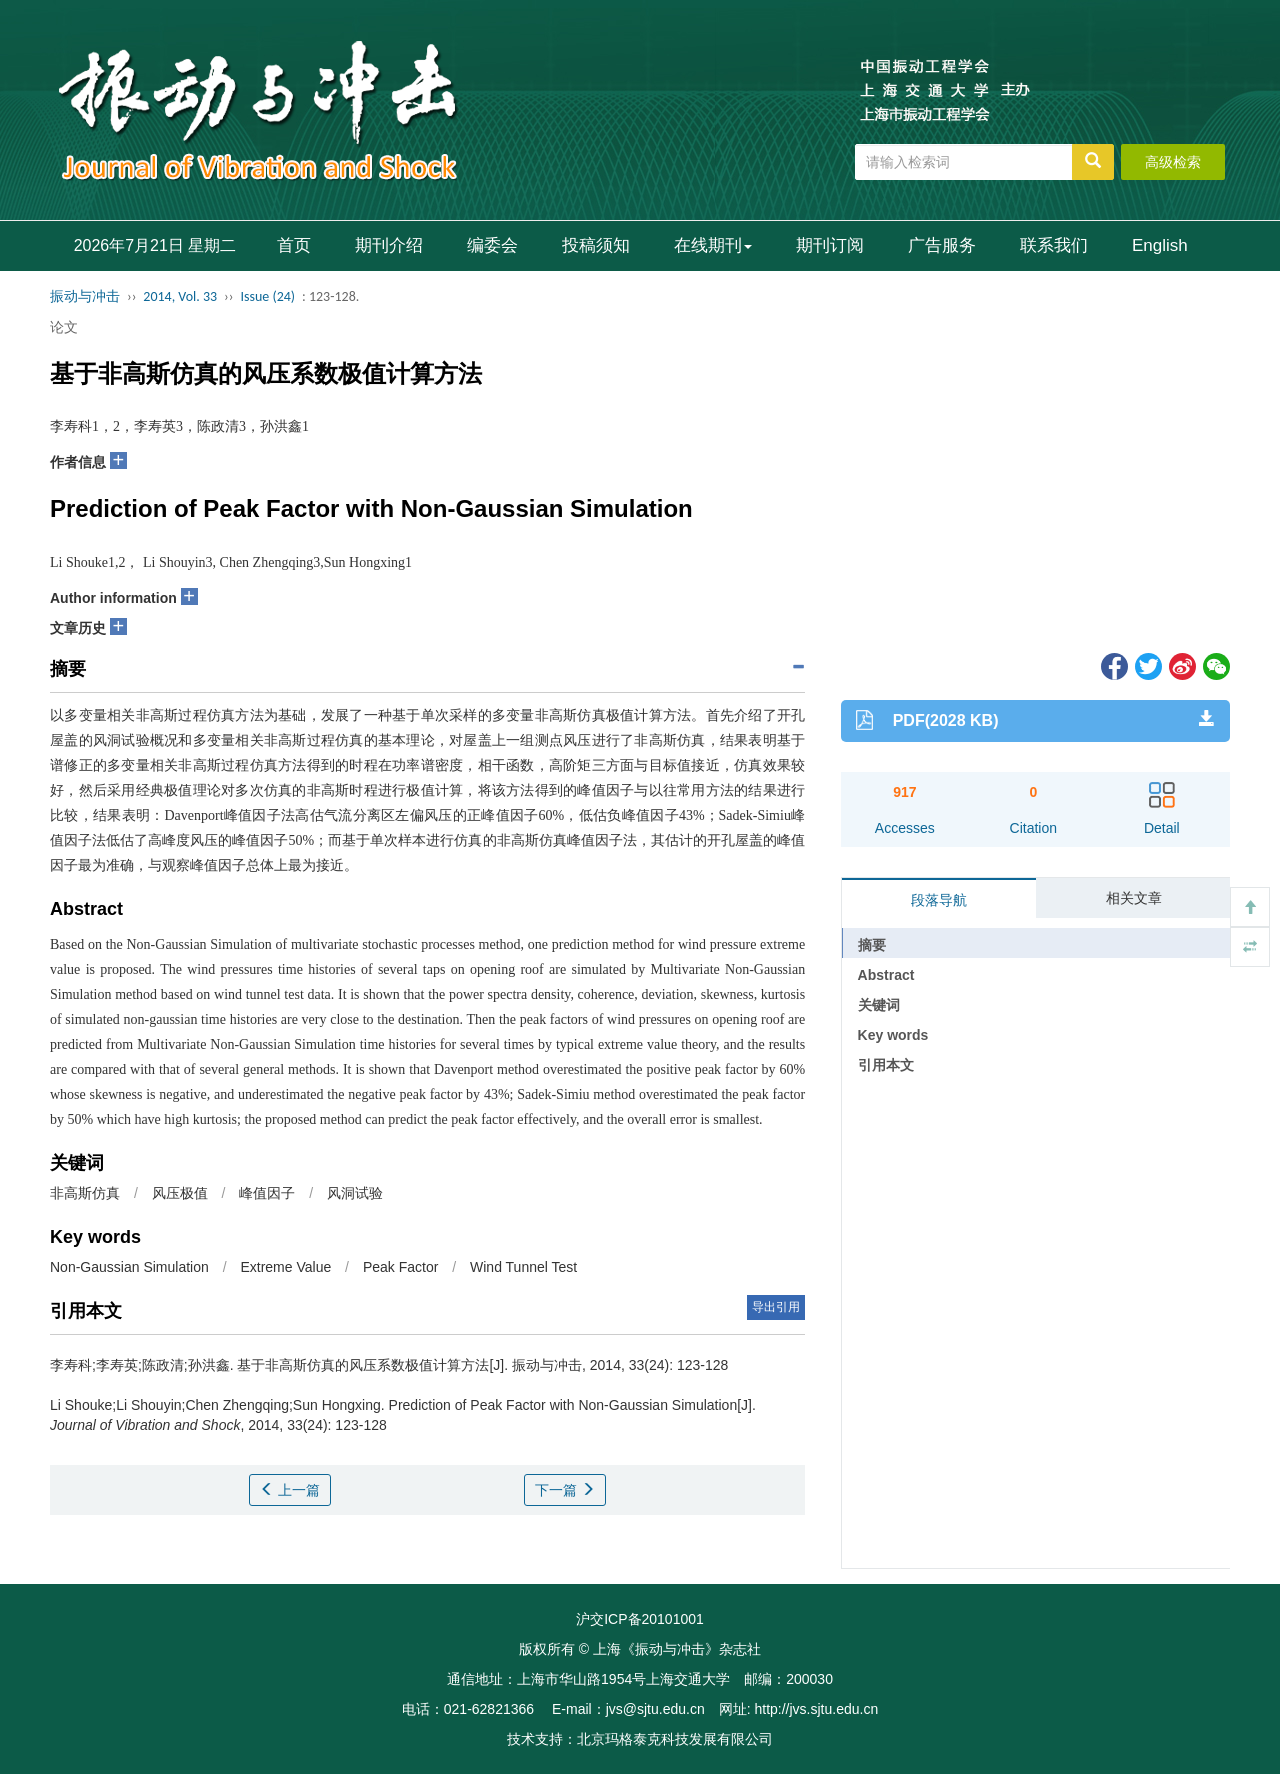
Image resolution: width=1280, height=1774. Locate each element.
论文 (64, 327)
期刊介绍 (389, 245)
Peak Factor (400, 1267)
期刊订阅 (830, 245)
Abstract (886, 975)
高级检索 (1173, 162)
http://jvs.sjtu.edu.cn (816, 1709)
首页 (294, 245)
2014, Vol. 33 (180, 296)
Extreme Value (285, 1267)
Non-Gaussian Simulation (129, 1267)
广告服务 (942, 245)
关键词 (879, 1005)
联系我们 (1054, 245)
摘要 (872, 945)
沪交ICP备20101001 (640, 1619)
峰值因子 (267, 1193)
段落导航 (939, 900)
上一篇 (290, 1490)
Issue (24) (267, 296)
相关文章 (1134, 898)
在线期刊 (713, 245)
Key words (893, 1035)
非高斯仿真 (85, 1193)
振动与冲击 (85, 296)
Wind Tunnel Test (523, 1267)
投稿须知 (596, 245)
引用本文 (886, 1065)
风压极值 (180, 1193)
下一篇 (565, 1490)
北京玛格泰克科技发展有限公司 (675, 1739)
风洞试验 (355, 1193)
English (1160, 245)
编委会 (492, 245)
